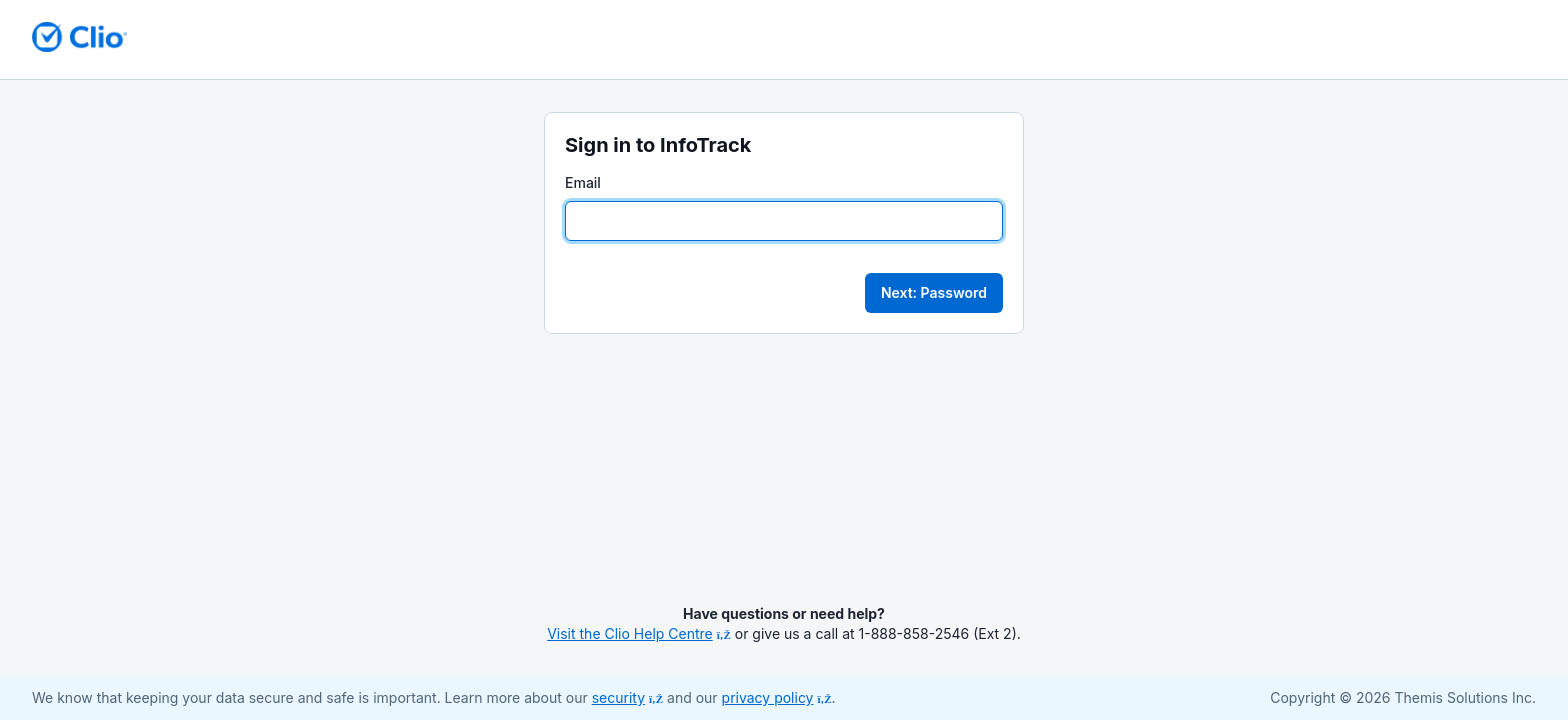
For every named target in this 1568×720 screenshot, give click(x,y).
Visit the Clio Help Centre (639, 633)
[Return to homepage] (79, 37)
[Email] (784, 221)
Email (583, 182)
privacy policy (777, 697)
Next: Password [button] (934, 292)
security (627, 697)
